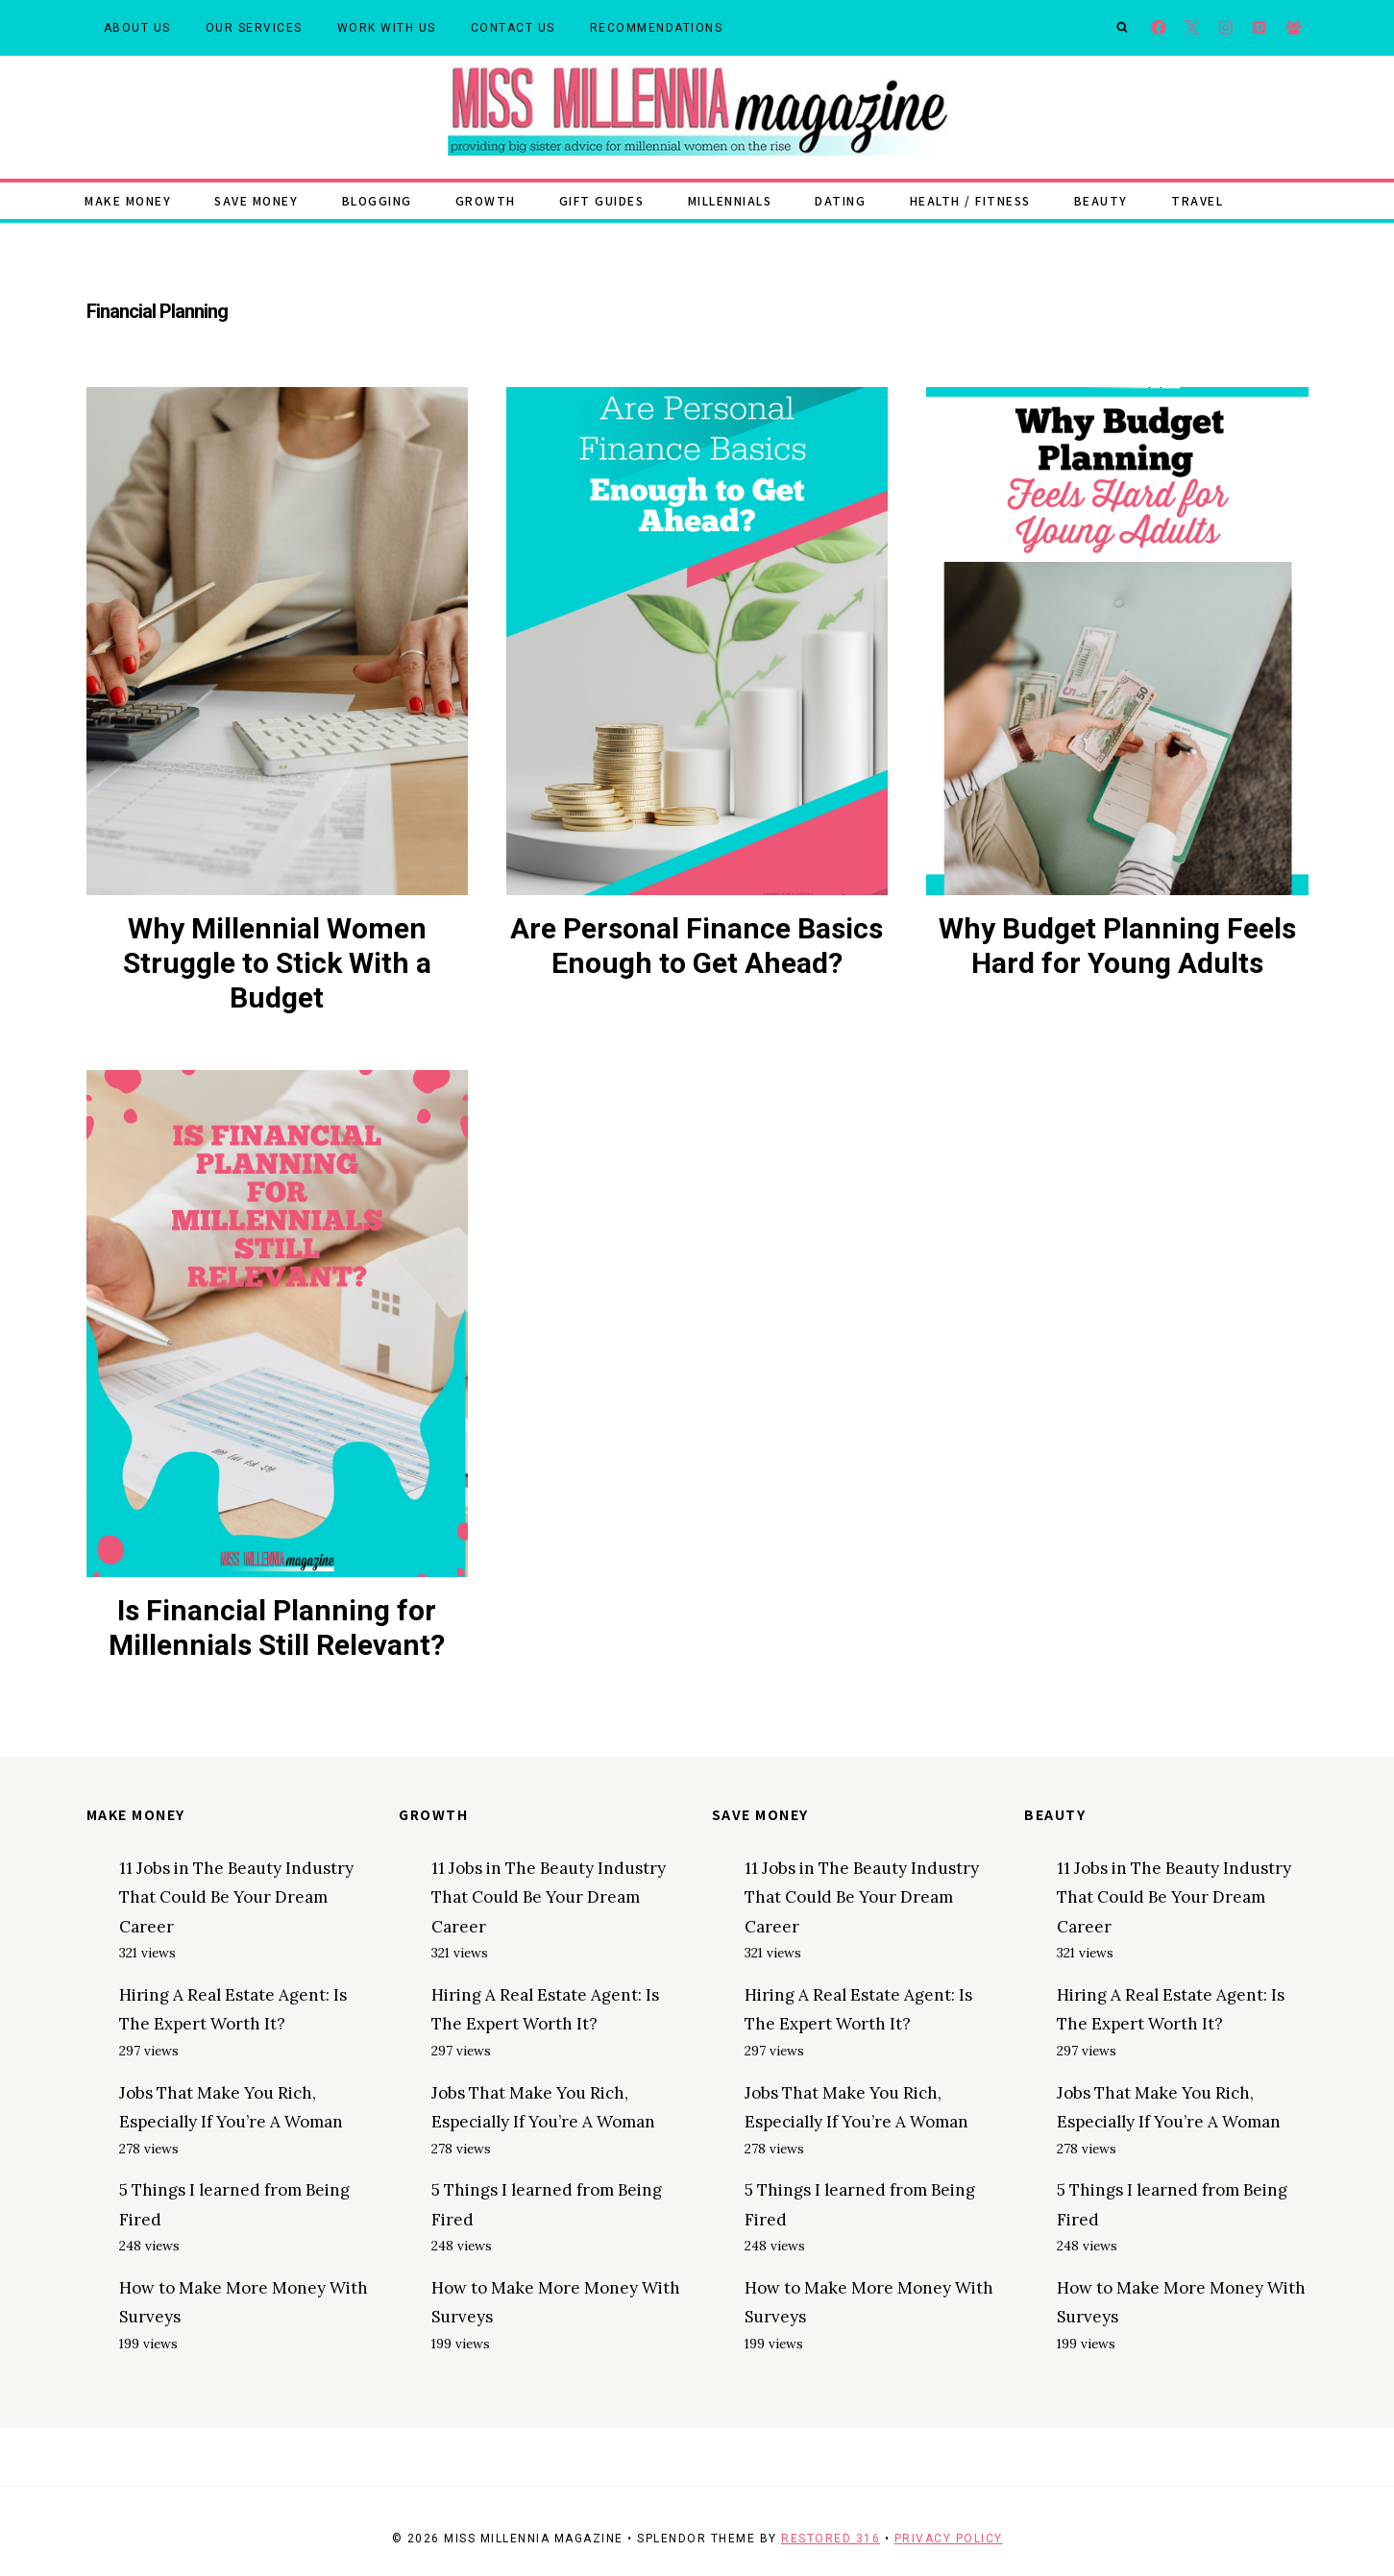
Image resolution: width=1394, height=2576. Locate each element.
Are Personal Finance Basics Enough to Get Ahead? (696, 945)
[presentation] (277, 640)
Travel (1197, 200)
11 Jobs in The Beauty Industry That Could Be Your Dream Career (236, 1897)
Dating (840, 200)
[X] (1192, 28)
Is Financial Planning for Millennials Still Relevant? (277, 1627)
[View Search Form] (1122, 27)
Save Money (256, 200)
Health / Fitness (970, 200)
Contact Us (513, 28)
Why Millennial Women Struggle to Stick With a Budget (277, 962)
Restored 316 (830, 2538)
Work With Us (386, 28)
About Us (137, 28)
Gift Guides (602, 200)
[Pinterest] (1260, 28)
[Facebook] (1158, 28)
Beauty (1101, 200)
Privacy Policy (948, 2538)
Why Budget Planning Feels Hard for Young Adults (1117, 945)
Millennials (730, 200)
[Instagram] (1226, 28)
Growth (485, 200)
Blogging (377, 200)
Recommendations (656, 28)
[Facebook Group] (1293, 28)
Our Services (254, 28)
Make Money (128, 200)
